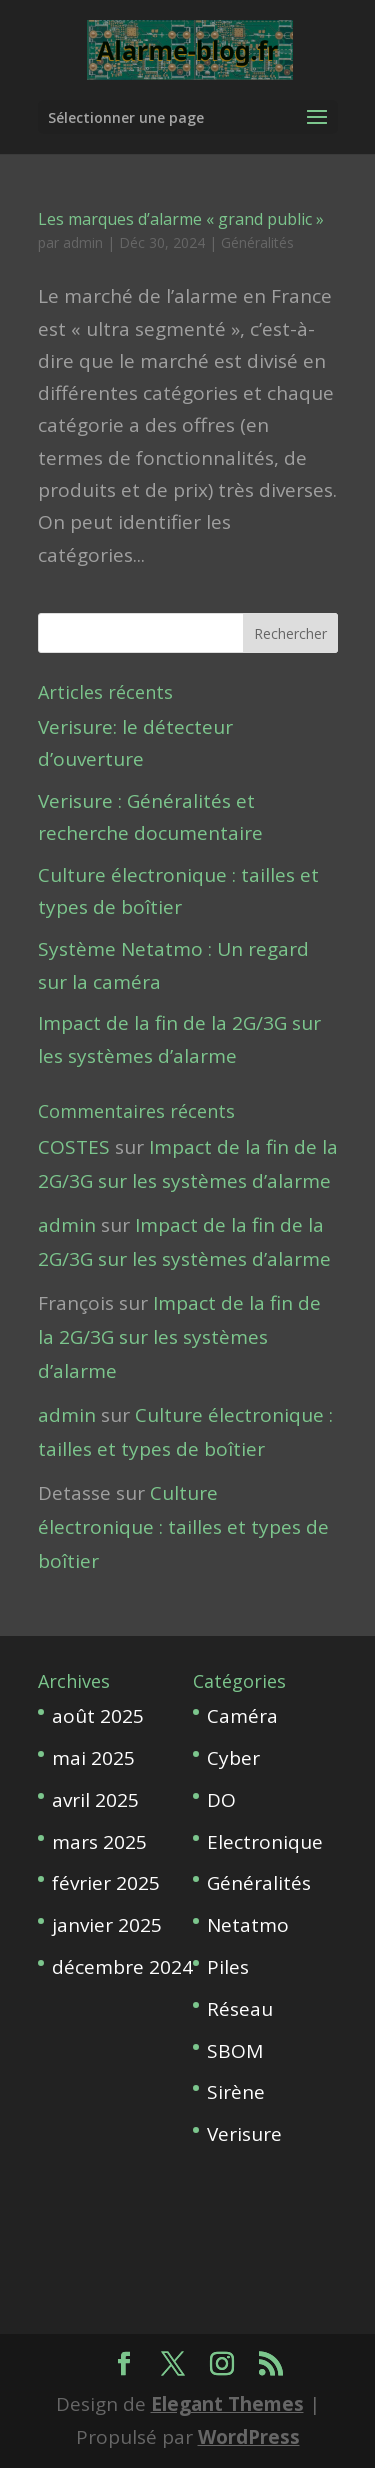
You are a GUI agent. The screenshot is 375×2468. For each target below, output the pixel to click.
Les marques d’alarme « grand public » (181, 219)
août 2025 (98, 1716)
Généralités (257, 242)
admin (83, 242)
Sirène (236, 2092)
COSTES (74, 1147)
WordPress (249, 2437)
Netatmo (248, 1925)
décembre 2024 (122, 1967)
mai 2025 (93, 1758)
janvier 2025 (107, 1925)
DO (221, 1800)
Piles (228, 1967)
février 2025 (106, 1883)
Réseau (240, 2009)
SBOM (235, 2051)
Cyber (233, 1758)
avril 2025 (95, 1800)
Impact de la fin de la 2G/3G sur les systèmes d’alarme (179, 1337)
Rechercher (290, 633)
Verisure (244, 2134)
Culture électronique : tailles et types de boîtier (183, 1527)
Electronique (265, 1842)
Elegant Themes (227, 2404)
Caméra (242, 1716)
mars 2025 (99, 1842)
